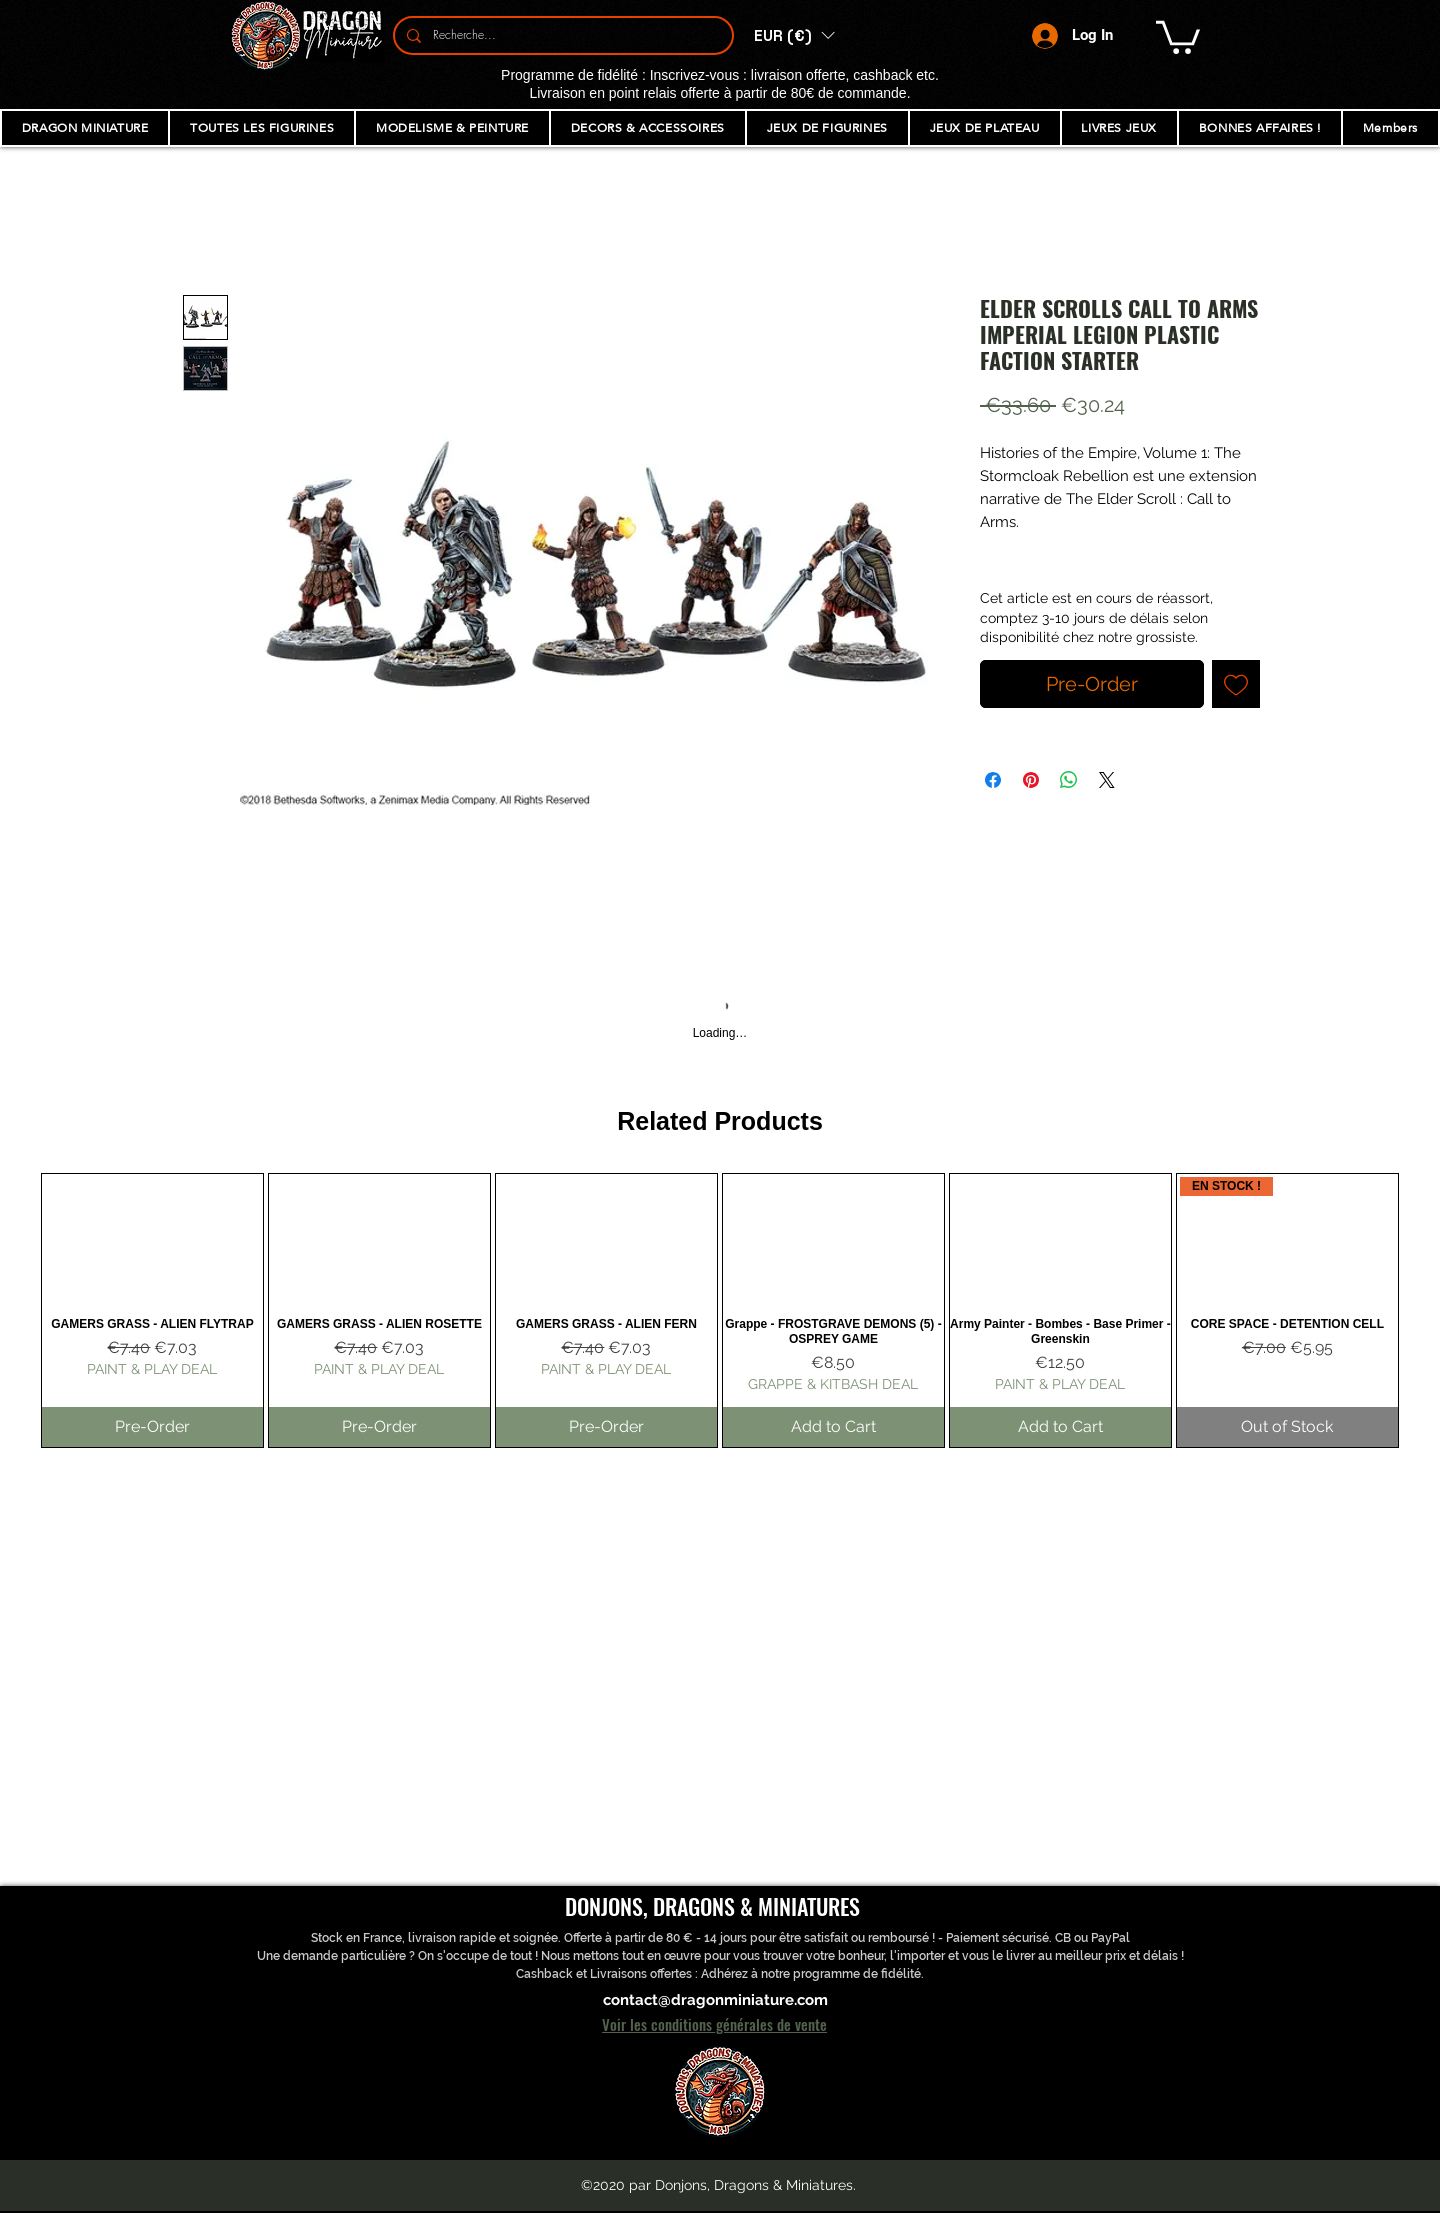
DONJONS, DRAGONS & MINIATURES (712, 1906)
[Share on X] (1107, 780)
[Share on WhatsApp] (1069, 780)
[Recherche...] (561, 35)
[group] (720, 1310)
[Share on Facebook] (993, 780)
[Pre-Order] (152, 1427)
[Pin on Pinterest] (1031, 780)
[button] (794, 35)
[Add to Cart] (833, 1427)
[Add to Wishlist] (1236, 684)
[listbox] (794, 35)
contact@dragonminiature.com (715, 2000)
